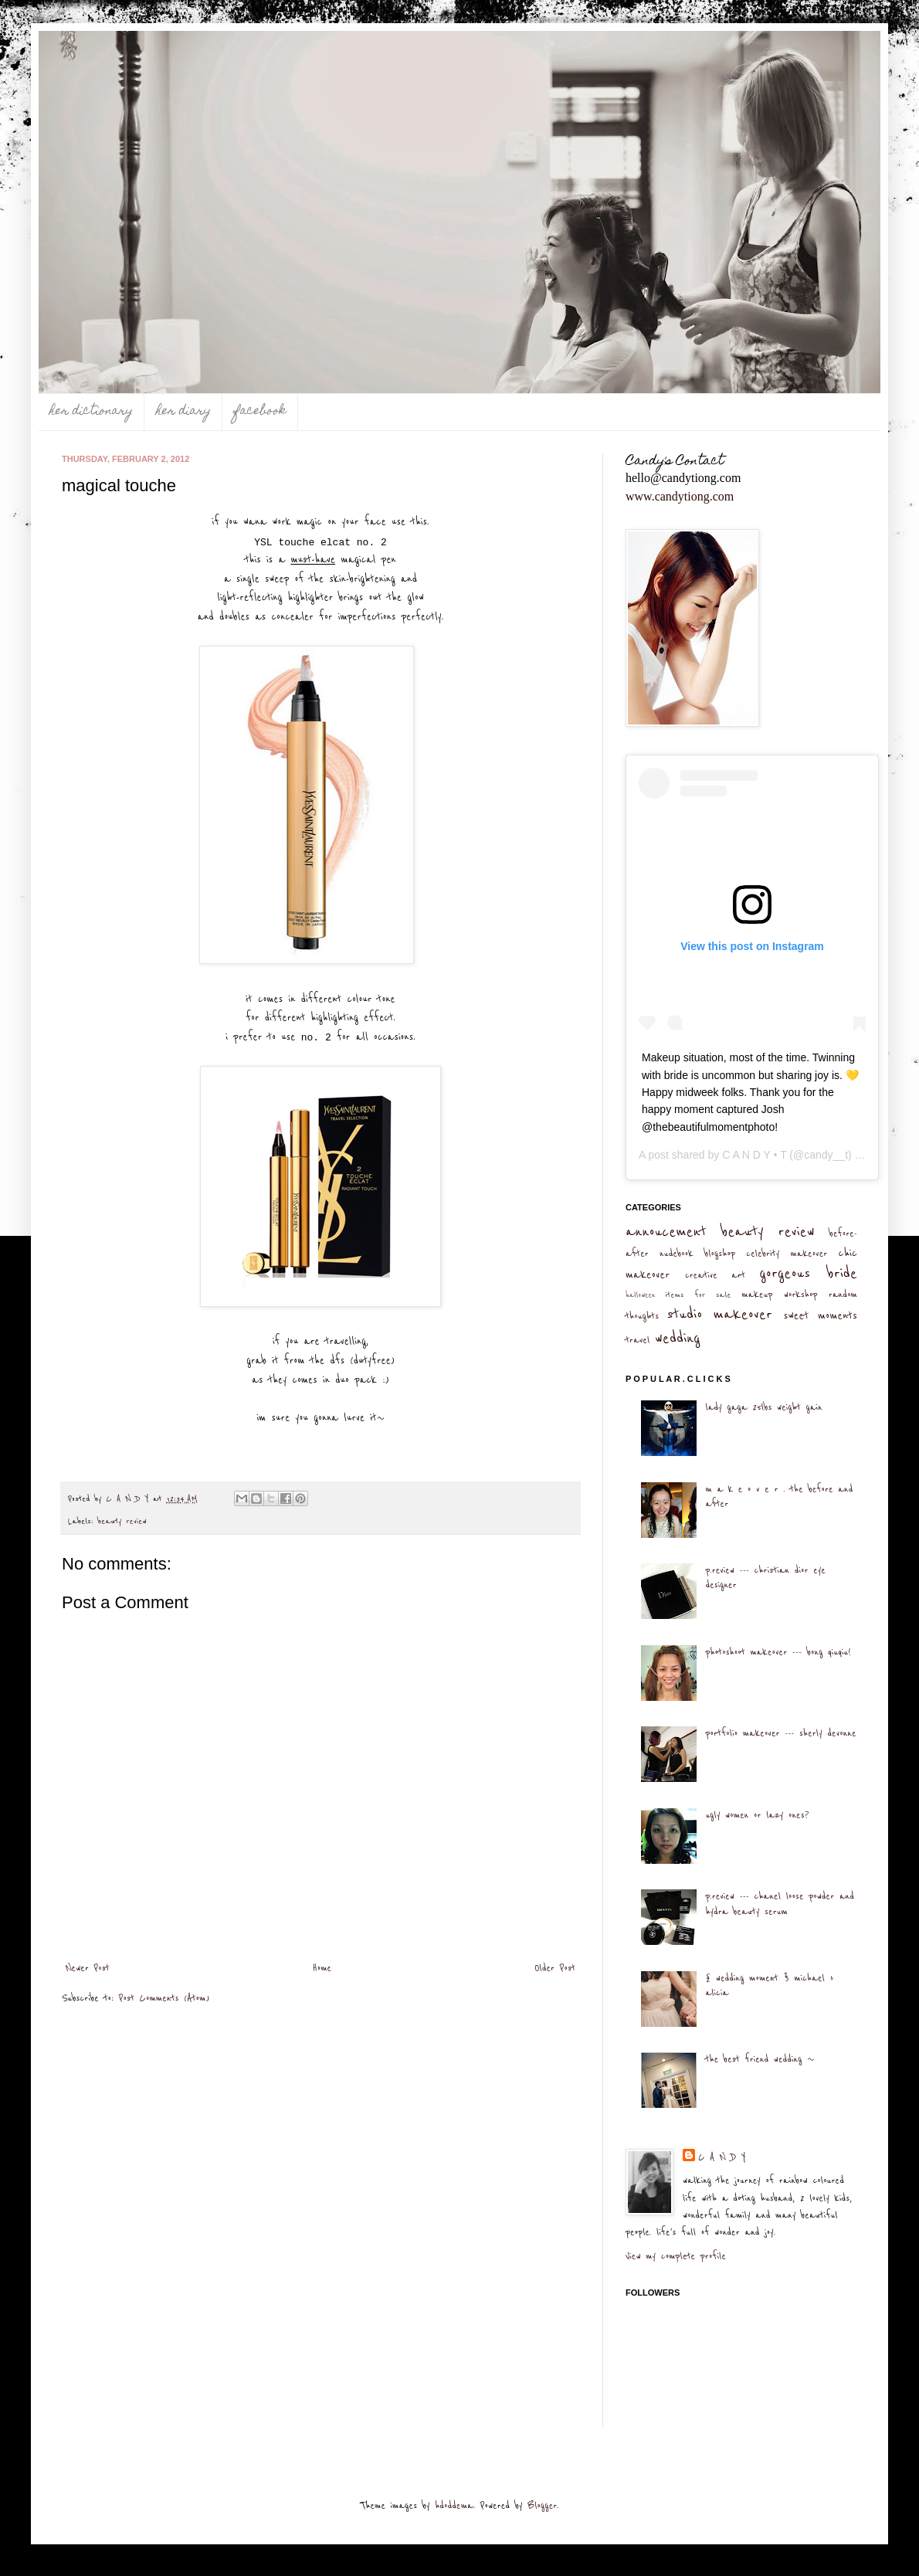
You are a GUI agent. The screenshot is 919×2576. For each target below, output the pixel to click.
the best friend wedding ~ (759, 2059)
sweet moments (820, 1315)
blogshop (719, 1253)
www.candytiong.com (680, 496)
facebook (260, 411)
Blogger (542, 2506)
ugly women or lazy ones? (757, 1815)
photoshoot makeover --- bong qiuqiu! (778, 1652)
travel (637, 1340)
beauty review (122, 1521)
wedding (677, 1338)
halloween (641, 1295)
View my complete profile (676, 2256)
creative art (715, 1275)
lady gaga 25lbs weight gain (763, 1407)
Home (322, 1968)
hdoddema (454, 2506)
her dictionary (91, 411)
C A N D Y (721, 2157)
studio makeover (719, 1314)
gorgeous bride (808, 1273)
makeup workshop (779, 1294)
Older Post (554, 1968)
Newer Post (88, 1968)
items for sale (698, 1295)
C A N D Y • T (754, 1155)
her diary (183, 411)
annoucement (666, 1231)
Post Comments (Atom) (164, 1998)
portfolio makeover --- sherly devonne (780, 1733)
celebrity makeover (786, 1253)
